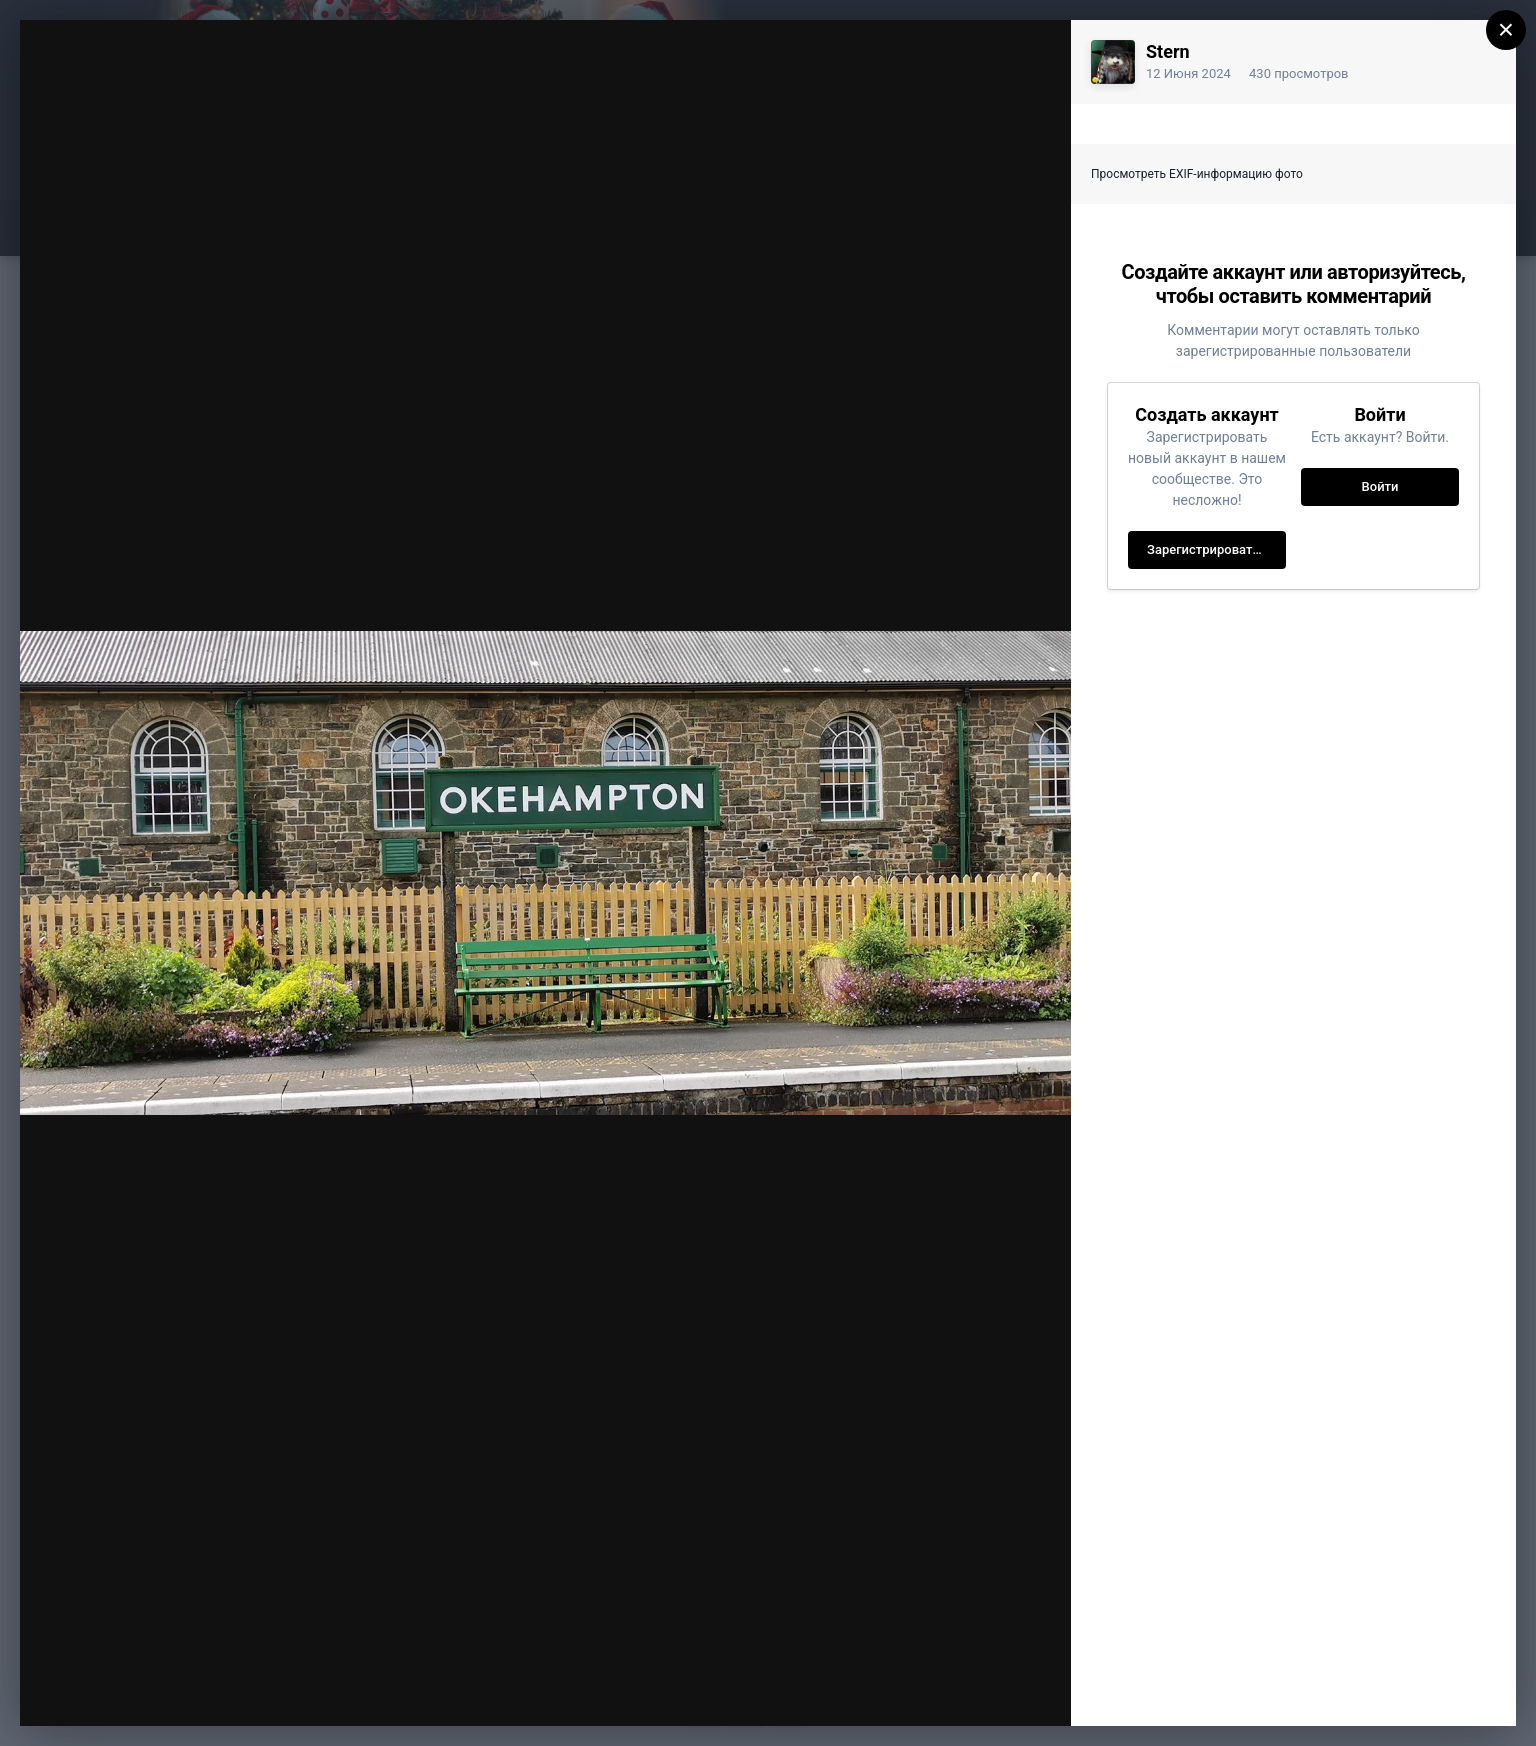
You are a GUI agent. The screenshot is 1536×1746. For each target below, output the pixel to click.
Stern (1168, 51)
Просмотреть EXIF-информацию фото (1197, 174)
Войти (1380, 486)
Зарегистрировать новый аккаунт (1216, 549)
